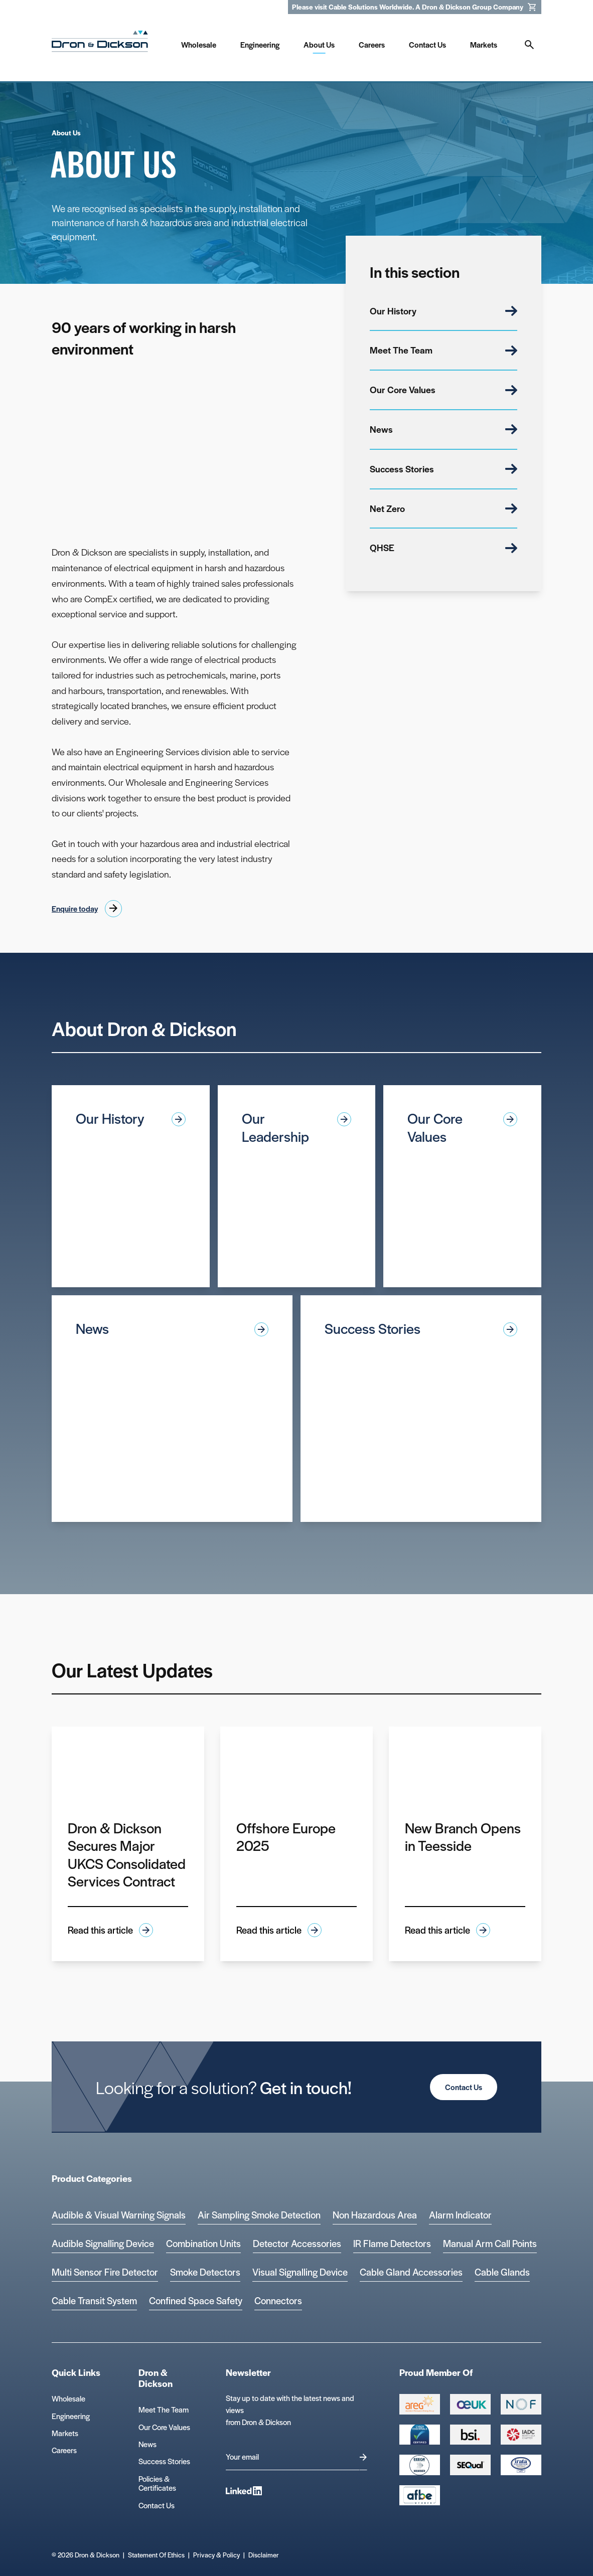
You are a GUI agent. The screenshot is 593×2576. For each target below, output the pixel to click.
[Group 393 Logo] (521, 2404)
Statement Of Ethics (156, 2554)
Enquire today (75, 908)
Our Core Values (443, 389)
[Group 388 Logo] (470, 2404)
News (443, 429)
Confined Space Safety (195, 2300)
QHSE (443, 547)
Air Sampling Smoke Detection (259, 2214)
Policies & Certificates (157, 2483)
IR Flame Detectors (392, 2243)
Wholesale (68, 2398)
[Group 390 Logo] (470, 2465)
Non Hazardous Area (375, 2214)
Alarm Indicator (460, 2214)
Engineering (71, 2416)
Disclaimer (263, 2554)
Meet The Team (443, 350)
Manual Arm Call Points (490, 2243)
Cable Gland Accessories (411, 2272)
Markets (65, 2433)
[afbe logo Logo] (419, 2495)
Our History (443, 310)
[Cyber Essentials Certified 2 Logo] (419, 2435)
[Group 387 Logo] (419, 2404)
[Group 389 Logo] (470, 2435)
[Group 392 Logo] (521, 2435)
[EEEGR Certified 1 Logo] (419, 2465)
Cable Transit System (94, 2300)
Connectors (278, 2300)
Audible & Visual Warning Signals (119, 2214)
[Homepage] (100, 43)
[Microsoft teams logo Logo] (521, 2465)
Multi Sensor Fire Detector (105, 2272)
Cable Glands (502, 2272)
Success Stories (443, 468)
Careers (64, 2450)
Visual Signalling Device (300, 2272)
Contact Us (463, 2087)
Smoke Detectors (205, 2272)
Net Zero (443, 508)
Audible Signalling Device (103, 2243)
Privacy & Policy (216, 2554)
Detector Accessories (297, 2243)
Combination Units (203, 2243)
